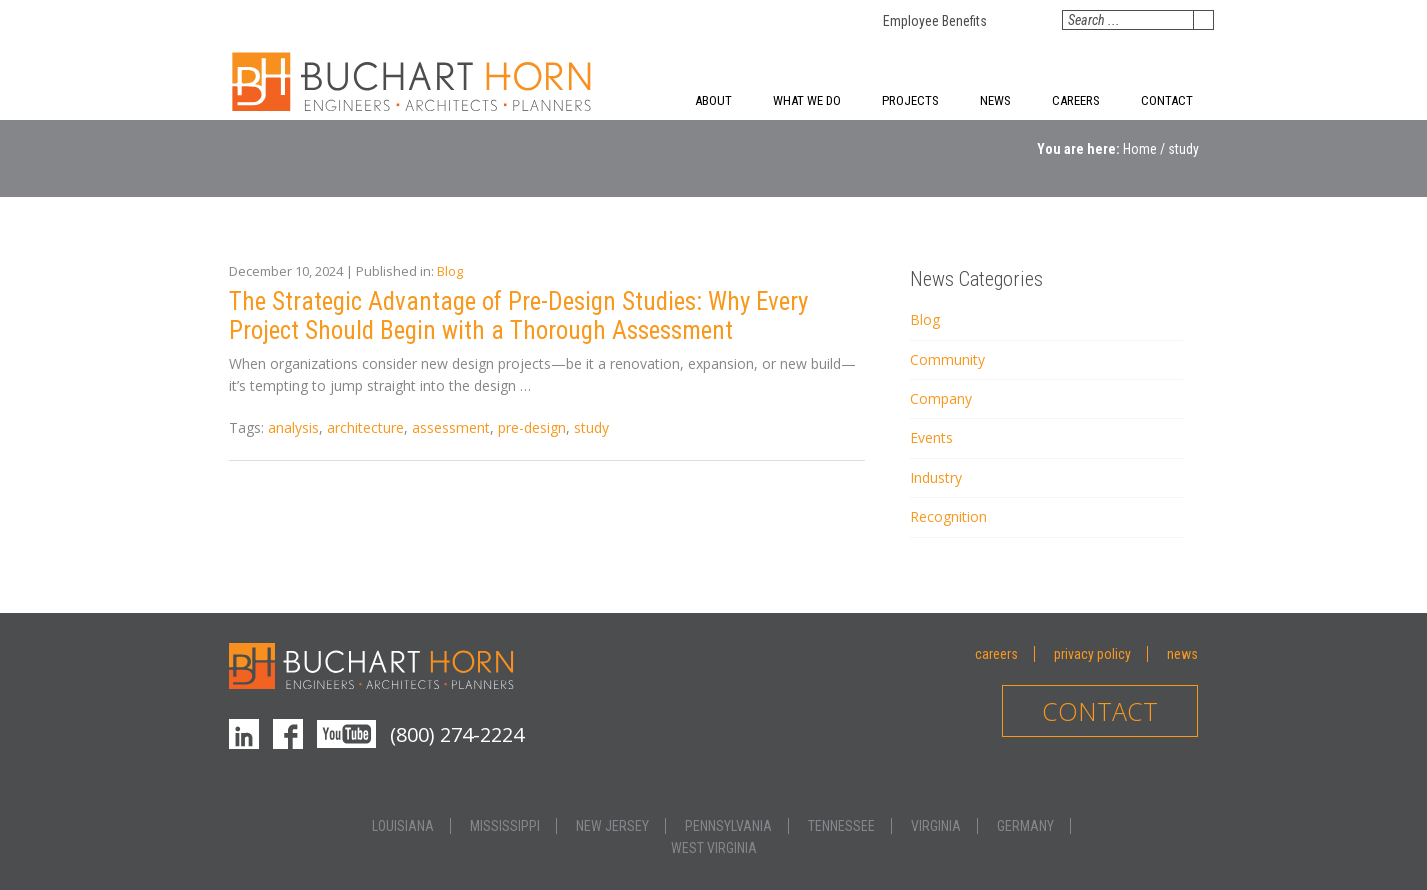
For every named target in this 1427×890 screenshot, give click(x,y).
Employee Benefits (935, 21)
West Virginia (714, 848)
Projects (910, 100)
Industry (936, 477)
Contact (1167, 100)
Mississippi (505, 826)
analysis (293, 427)
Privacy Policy (1092, 654)
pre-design (532, 427)
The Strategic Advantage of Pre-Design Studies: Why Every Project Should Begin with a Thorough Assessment (518, 316)
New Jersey (612, 826)
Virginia (936, 826)
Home (1140, 149)
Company (941, 398)
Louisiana (403, 826)
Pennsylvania (728, 826)
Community (947, 359)
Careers (1076, 100)
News (995, 100)
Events (931, 437)
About (713, 100)
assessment (451, 427)
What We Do (807, 100)
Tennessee (841, 826)
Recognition (948, 516)
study (591, 427)
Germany (1025, 826)
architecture (365, 427)
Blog (450, 271)
